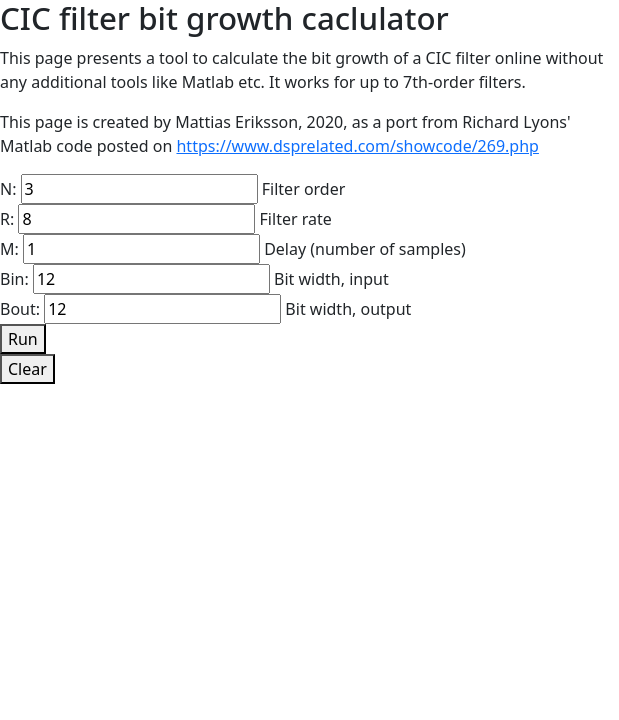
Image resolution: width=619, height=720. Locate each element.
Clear (27, 369)
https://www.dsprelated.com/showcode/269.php (357, 146)
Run (23, 339)
